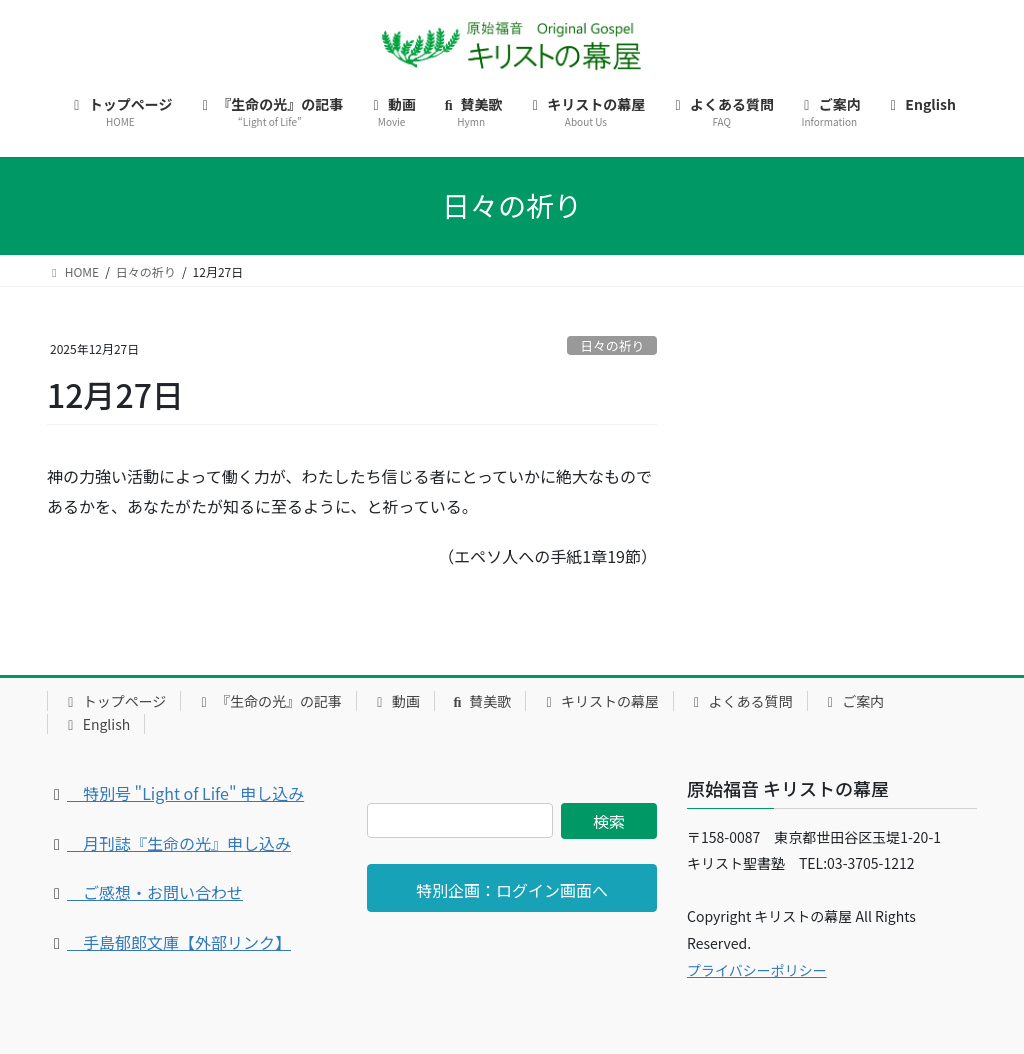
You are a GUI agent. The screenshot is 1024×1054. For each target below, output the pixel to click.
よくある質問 (740, 701)
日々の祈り (612, 345)
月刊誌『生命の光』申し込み (179, 843)
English (96, 724)
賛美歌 (480, 701)
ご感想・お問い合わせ (155, 892)
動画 (395, 701)
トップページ (114, 701)
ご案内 (853, 701)
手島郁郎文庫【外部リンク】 (179, 942)
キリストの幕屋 (599, 701)
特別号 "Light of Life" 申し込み (185, 793)
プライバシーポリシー (757, 970)
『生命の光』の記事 (268, 701)
